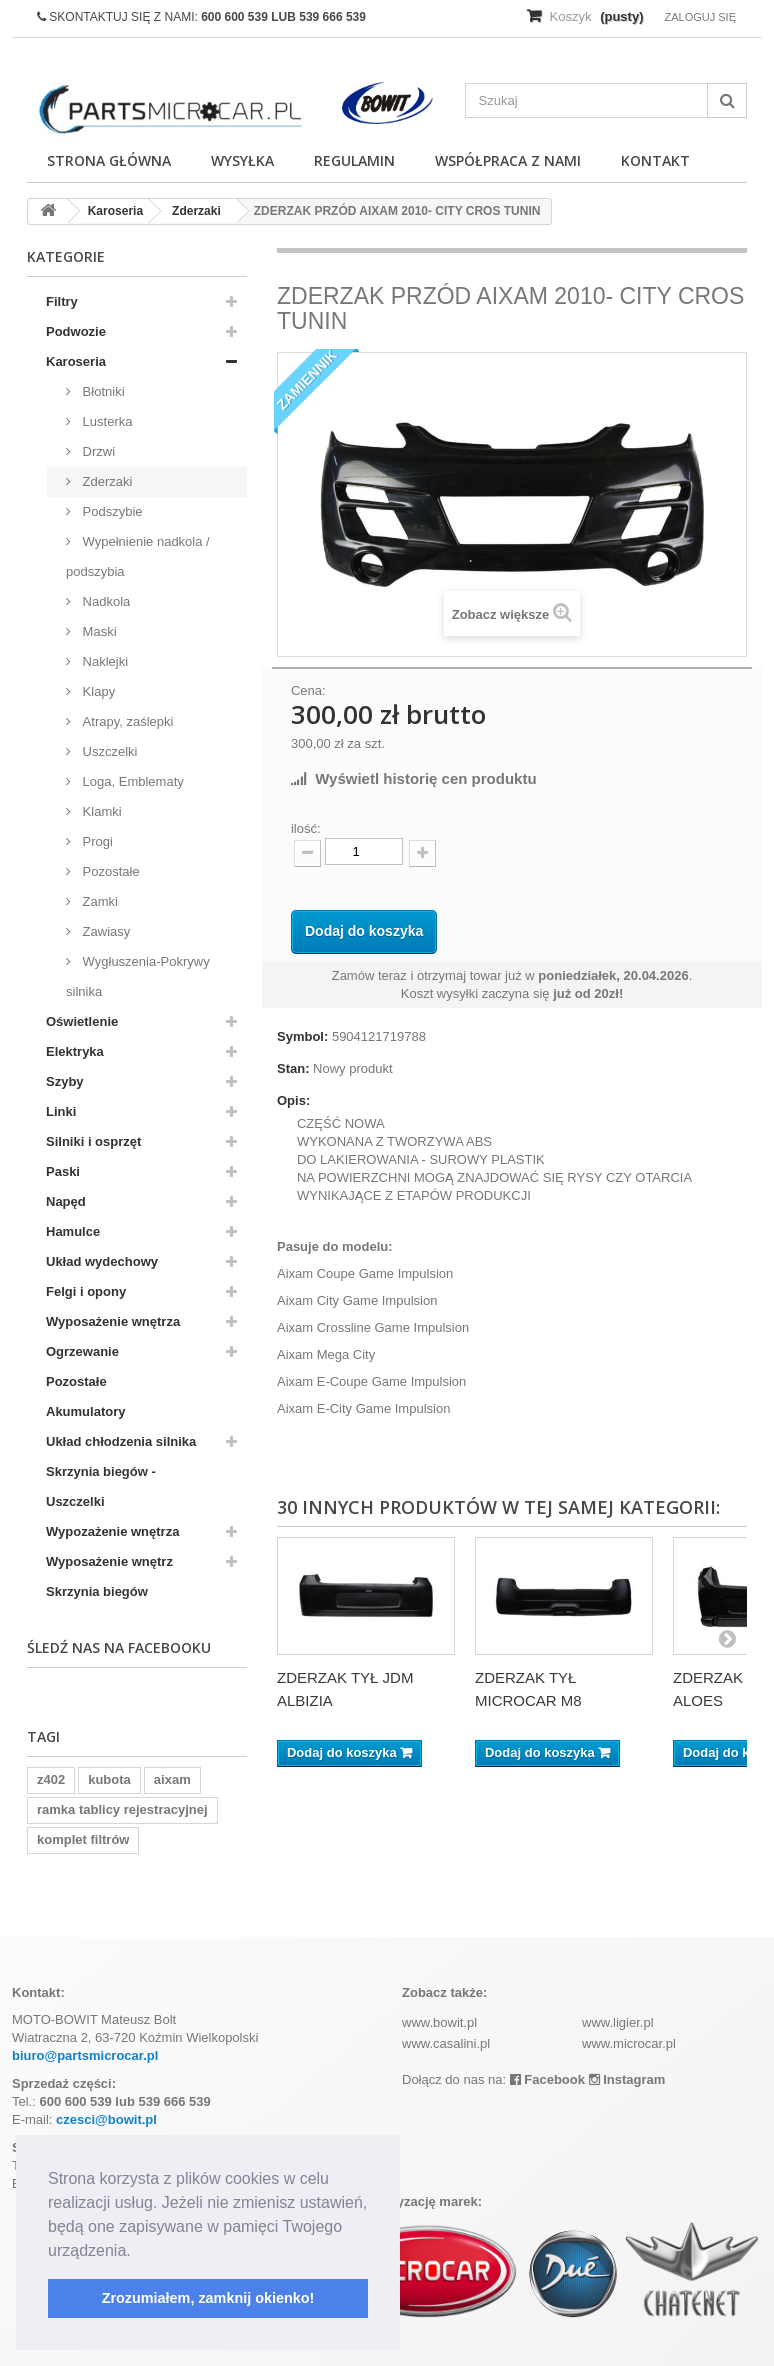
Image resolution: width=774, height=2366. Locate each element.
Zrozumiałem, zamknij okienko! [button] (208, 2298)
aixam (172, 1779)
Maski (98, 631)
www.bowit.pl (439, 2022)
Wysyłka (242, 160)
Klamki (100, 811)
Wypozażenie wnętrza (112, 1531)
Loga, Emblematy (131, 781)
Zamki (98, 901)
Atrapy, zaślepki (126, 721)
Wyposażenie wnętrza (113, 1321)
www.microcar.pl (629, 2043)
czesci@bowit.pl (106, 2119)
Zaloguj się (700, 17)
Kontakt (655, 160)
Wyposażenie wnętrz (109, 1561)
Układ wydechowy (102, 1261)
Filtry (62, 301)
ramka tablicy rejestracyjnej (122, 1809)
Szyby (65, 1081)
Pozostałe (109, 871)
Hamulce (73, 1231)
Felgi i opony (86, 1291)
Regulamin (354, 160)
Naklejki (103, 661)
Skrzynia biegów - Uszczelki (101, 1486)
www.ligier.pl (618, 2022)
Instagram (627, 2079)
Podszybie (111, 511)
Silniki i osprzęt (93, 1141)
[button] (138, 2252)
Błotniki (102, 391)
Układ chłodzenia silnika (121, 1441)
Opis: (293, 1100)
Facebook (547, 2079)
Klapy (97, 691)
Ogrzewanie (82, 1351)
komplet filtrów (83, 1839)
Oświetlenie (82, 1021)
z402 (51, 1779)
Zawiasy (104, 931)
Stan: (293, 1068)
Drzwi (97, 451)
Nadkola (104, 601)
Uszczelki (108, 751)
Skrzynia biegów (97, 1591)
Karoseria (76, 361)
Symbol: (302, 1036)
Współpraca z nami (508, 160)
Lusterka (105, 421)
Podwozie (76, 331)
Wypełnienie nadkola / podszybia (138, 556)
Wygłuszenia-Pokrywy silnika (138, 976)
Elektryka (75, 1051)
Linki (61, 1111)
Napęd (66, 1201)
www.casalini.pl (446, 2043)
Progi (96, 841)
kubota (109, 1779)
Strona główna (109, 160)
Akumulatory (85, 1411)
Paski (63, 1171)
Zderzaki (105, 481)
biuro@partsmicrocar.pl (85, 2055)
